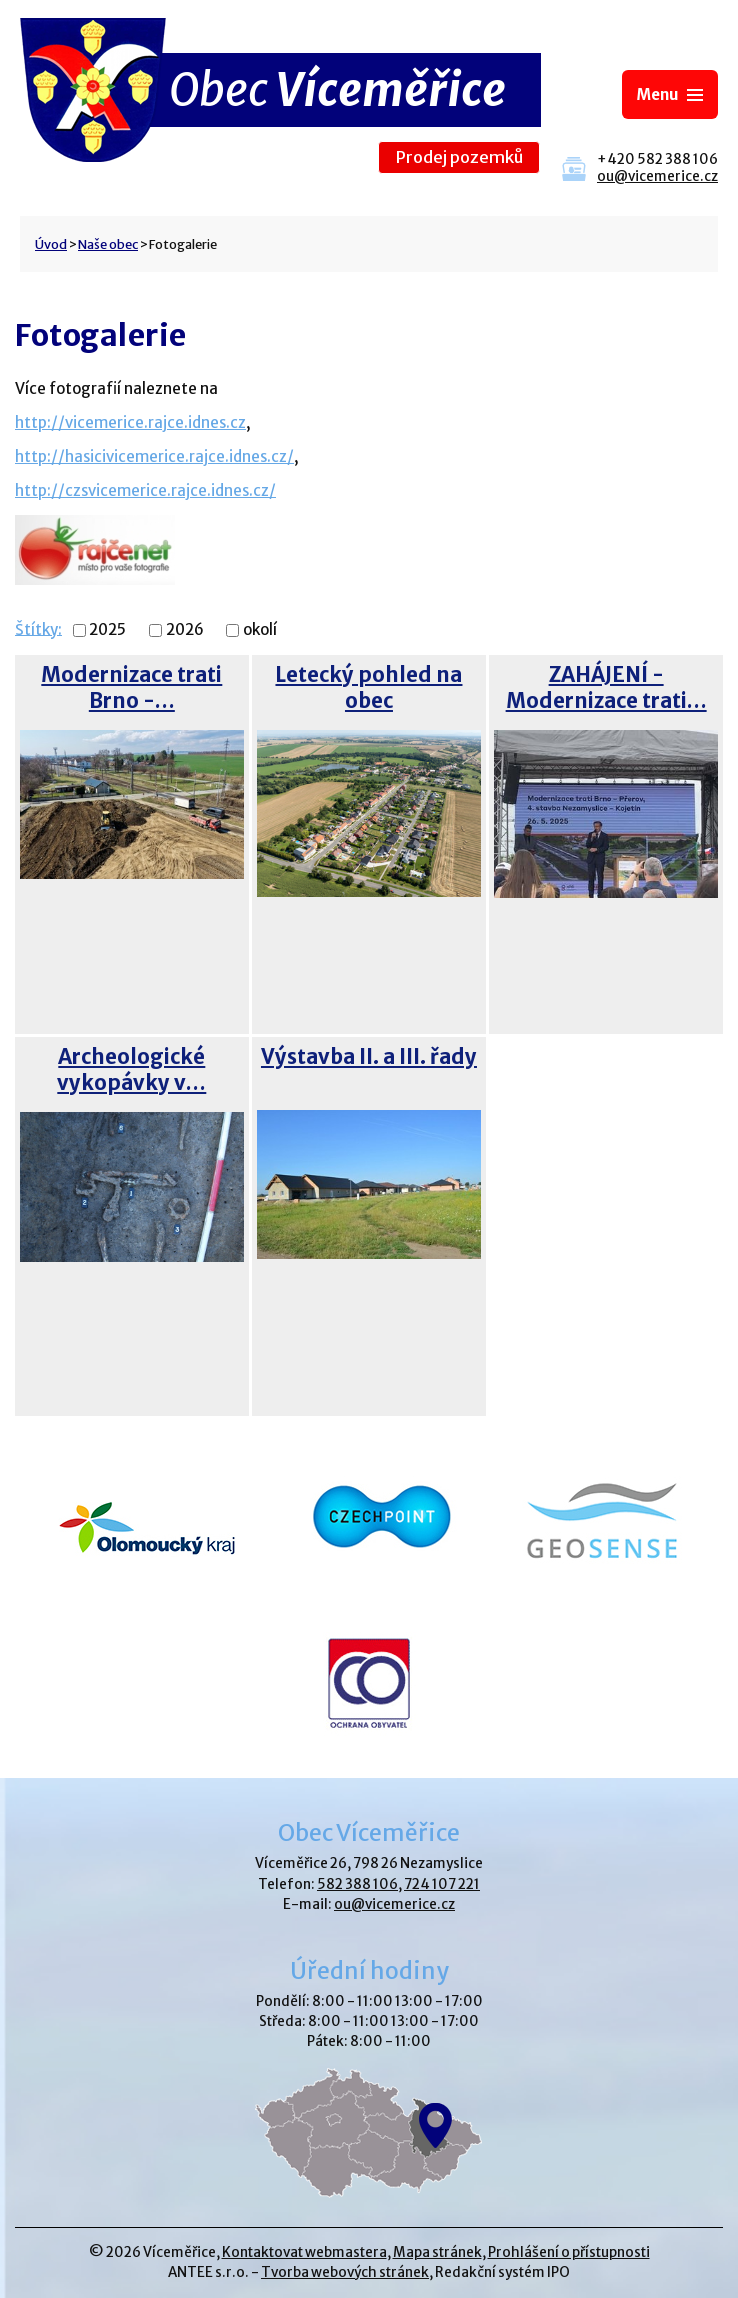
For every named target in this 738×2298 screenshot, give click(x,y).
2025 (107, 630)
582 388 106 (357, 1884)
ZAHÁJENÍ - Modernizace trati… (606, 688)
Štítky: (38, 628)
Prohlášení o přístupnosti (569, 2252)
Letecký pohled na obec (368, 688)
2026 (185, 630)
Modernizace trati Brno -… (131, 688)
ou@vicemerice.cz (657, 176)
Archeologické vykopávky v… (131, 1070)
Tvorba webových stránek (345, 2272)
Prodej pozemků (459, 157)
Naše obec (108, 244)
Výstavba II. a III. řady (369, 1057)
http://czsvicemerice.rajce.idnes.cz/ (145, 490)
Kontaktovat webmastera (304, 2252)
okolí (260, 630)
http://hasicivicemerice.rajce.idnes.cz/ (154, 456)
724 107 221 (442, 1884)
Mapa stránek (437, 2252)
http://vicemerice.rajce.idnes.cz (130, 422)
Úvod (51, 244)
